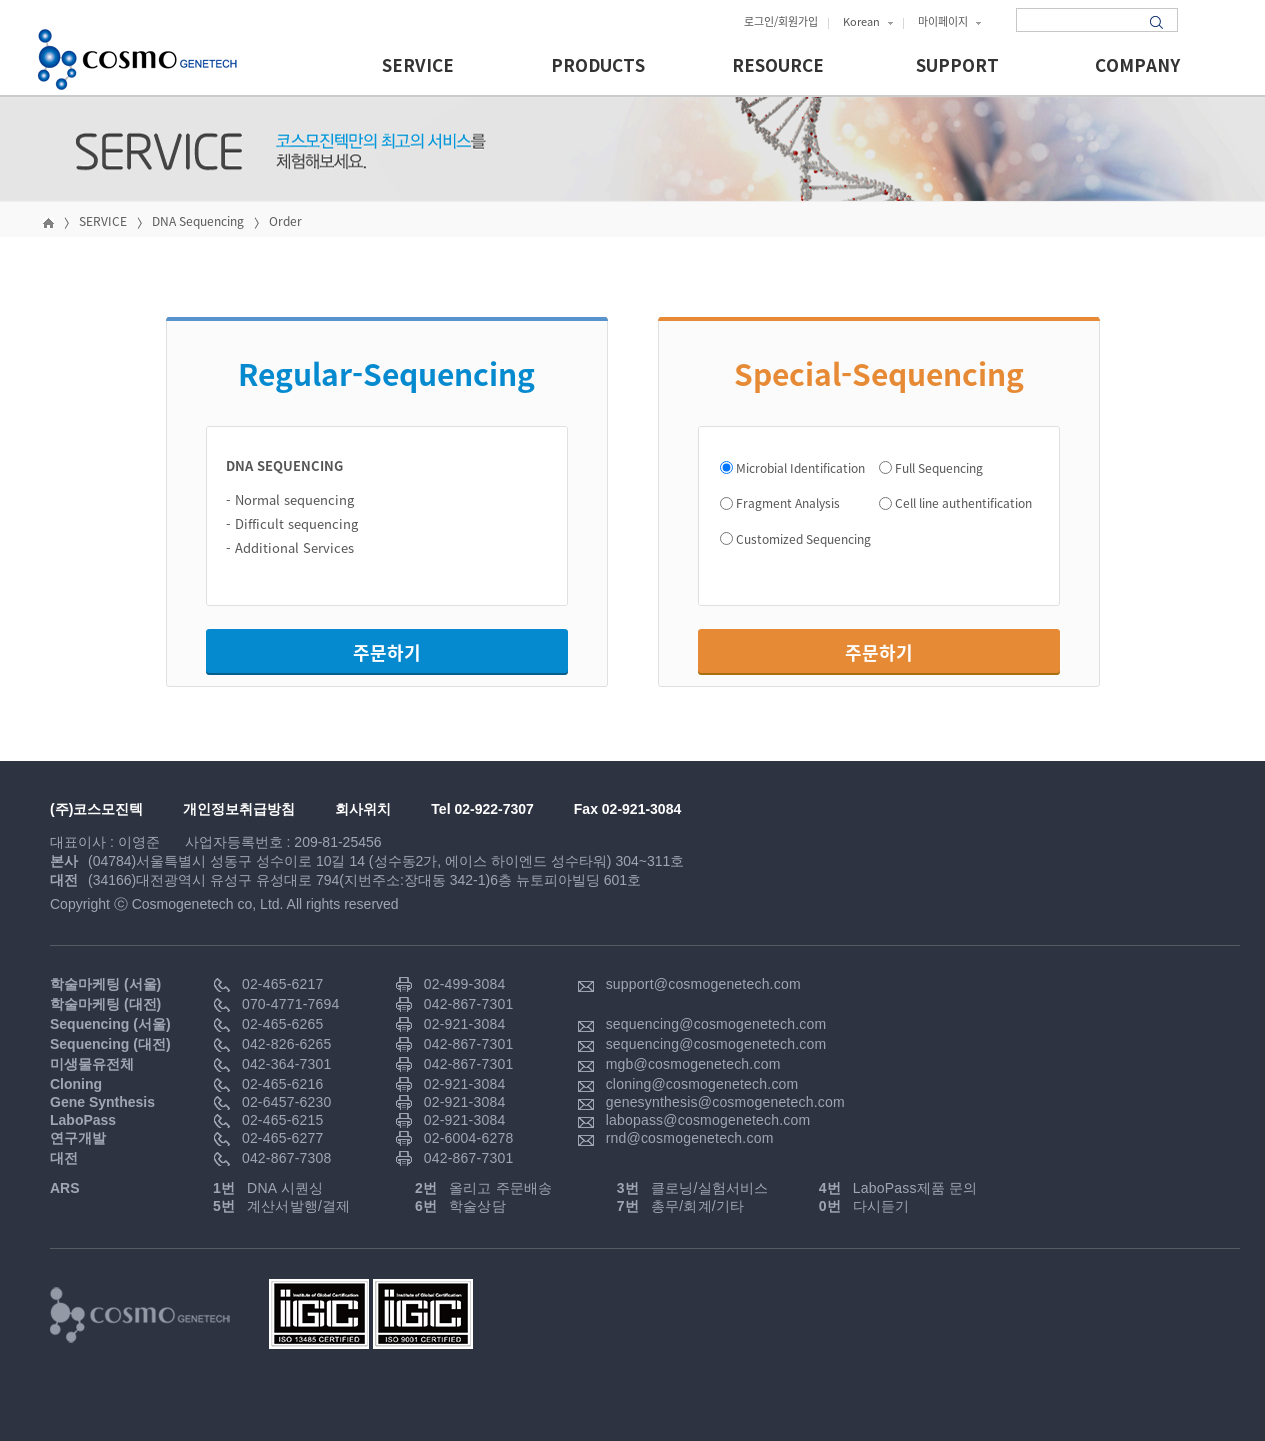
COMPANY (1137, 66)
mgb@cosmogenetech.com (693, 1064)
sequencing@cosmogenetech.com (716, 1024)
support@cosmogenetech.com (703, 984)
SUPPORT (957, 66)
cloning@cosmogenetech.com (702, 1084)
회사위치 (363, 809)
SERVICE (418, 66)
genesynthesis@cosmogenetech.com (725, 1102)
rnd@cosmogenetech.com (690, 1138)
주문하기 (387, 652)
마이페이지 (949, 21)
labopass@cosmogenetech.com (708, 1120)
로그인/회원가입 (781, 21)
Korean (868, 21)
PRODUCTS (598, 66)
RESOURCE (778, 66)
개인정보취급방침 (239, 809)
